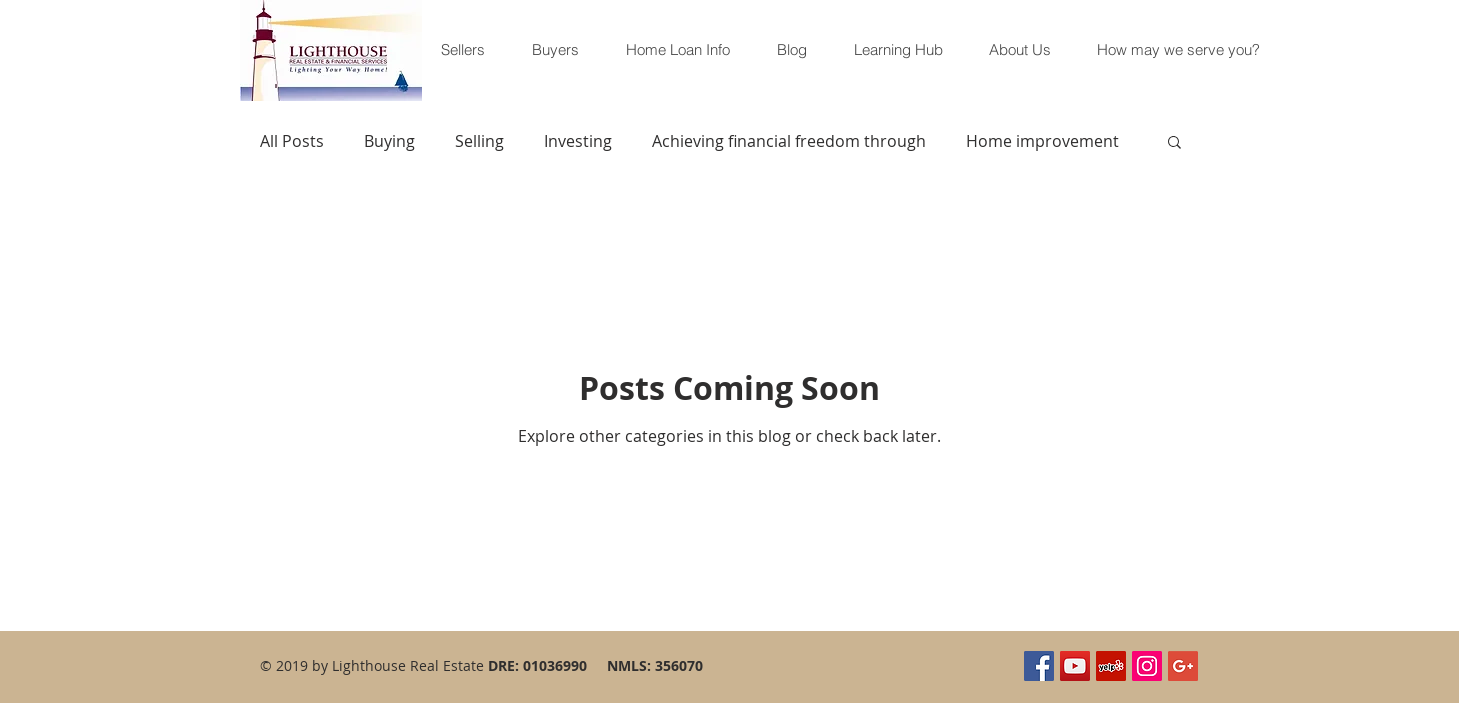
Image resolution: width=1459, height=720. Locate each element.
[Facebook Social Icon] (1039, 666)
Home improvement (1042, 141)
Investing (578, 141)
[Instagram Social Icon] (1147, 666)
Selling (479, 141)
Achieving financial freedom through (789, 141)
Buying (389, 141)
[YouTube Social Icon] (1075, 666)
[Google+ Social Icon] (1183, 666)
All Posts (292, 141)
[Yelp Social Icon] (1111, 666)
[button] (1174, 143)
